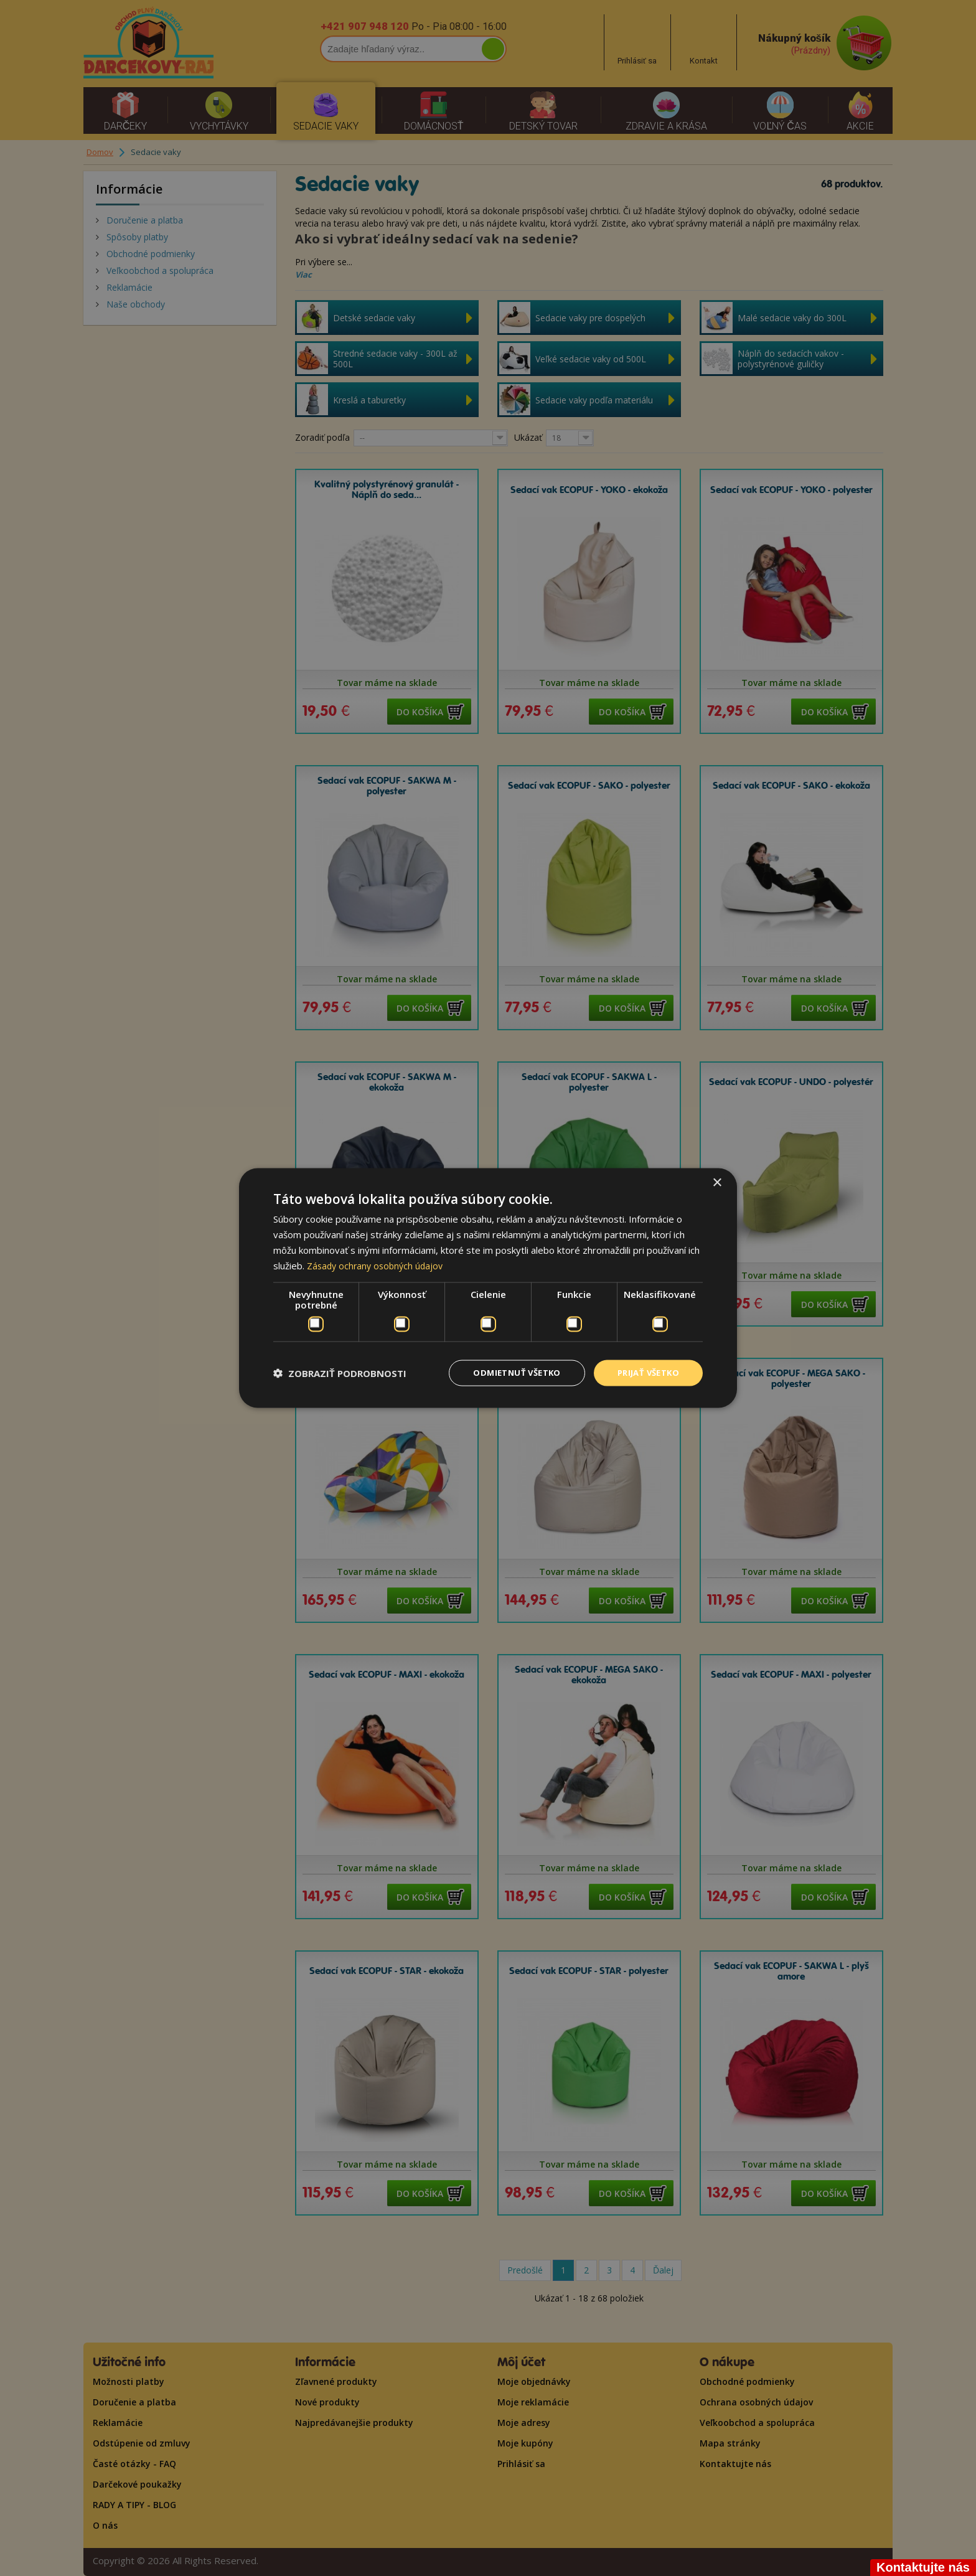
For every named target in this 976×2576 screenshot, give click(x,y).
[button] (339, 1373)
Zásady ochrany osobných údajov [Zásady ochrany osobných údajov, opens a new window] (378, 1264)
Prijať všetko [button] (645, 1372)
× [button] (716, 1182)
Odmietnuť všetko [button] (507, 1372)
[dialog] (488, 1288)
